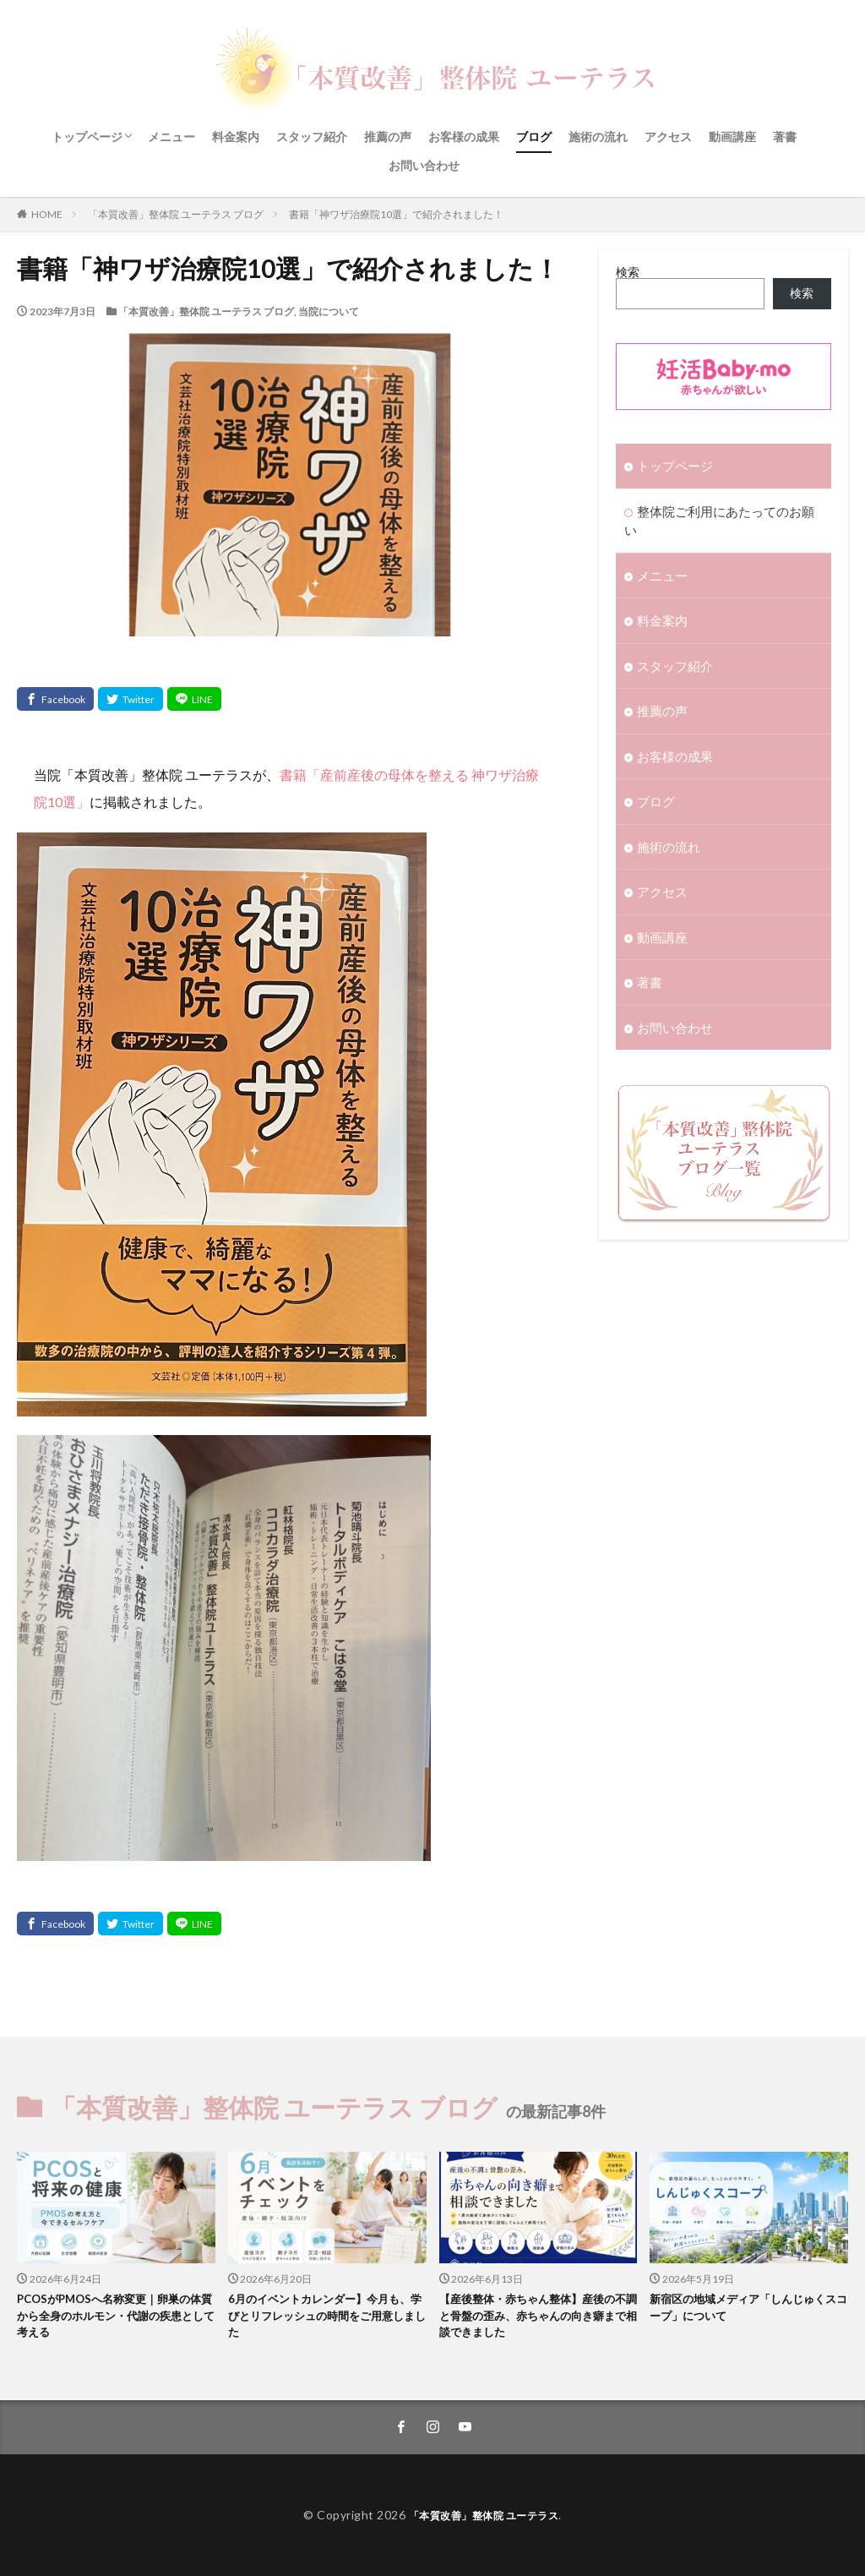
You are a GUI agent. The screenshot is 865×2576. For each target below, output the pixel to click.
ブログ (534, 136)
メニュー (171, 136)
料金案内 (235, 136)
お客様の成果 (463, 136)
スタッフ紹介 (311, 136)
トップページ (87, 136)
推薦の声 (387, 136)
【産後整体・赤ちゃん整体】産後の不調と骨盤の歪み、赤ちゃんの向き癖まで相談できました (534, 2319)
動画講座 (732, 136)
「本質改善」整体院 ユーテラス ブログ (176, 214)
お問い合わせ (424, 165)
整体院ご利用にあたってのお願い (725, 509)
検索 (627, 272)
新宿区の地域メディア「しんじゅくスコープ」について (745, 2310)
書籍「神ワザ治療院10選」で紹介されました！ (396, 214)
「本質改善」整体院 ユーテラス (483, 2515)
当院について (328, 311)
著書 (785, 136)
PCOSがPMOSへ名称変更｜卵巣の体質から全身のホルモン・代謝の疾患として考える (115, 2319)
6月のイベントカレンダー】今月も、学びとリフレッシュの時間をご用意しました (323, 2319)
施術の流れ (598, 136)
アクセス (668, 136)
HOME (47, 214)
